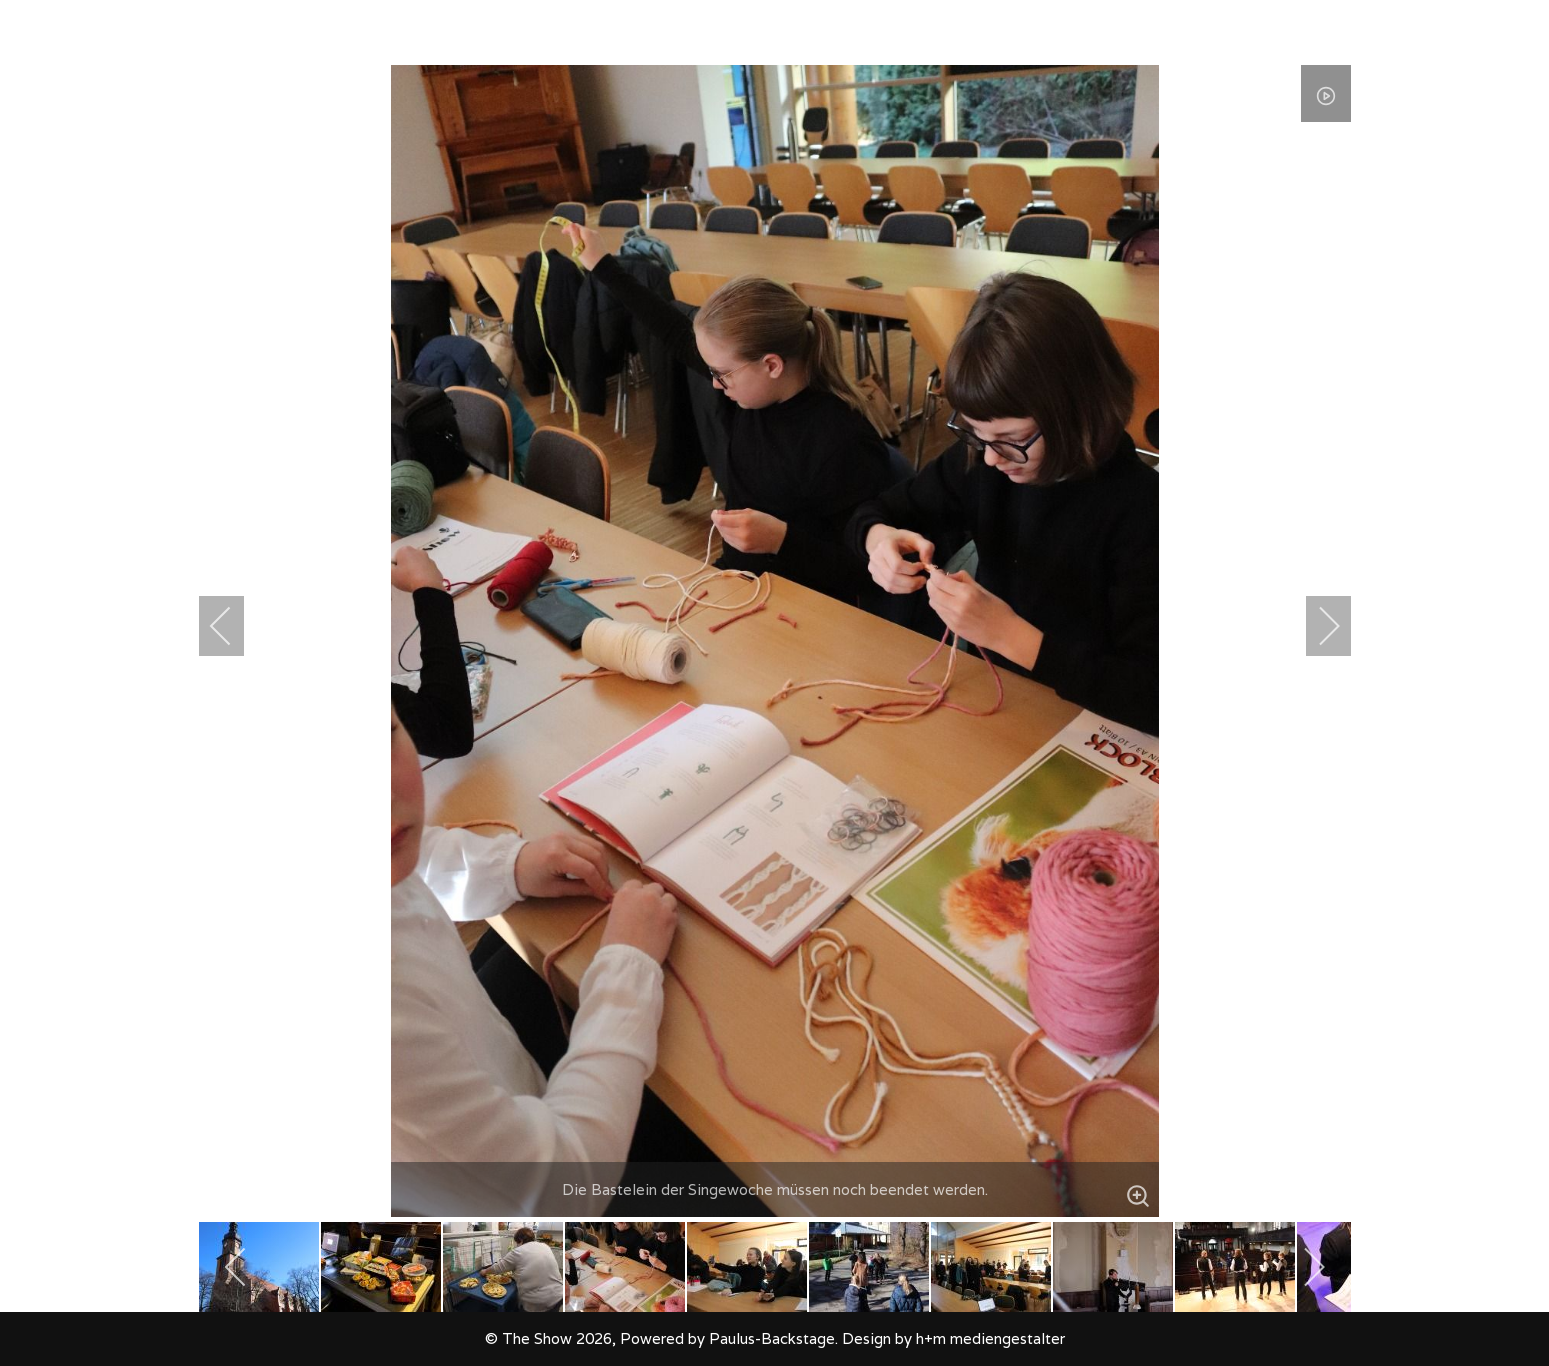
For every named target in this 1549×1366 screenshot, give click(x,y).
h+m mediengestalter (990, 1338)
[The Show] (56, 32)
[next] (1316, 626)
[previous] (234, 626)
